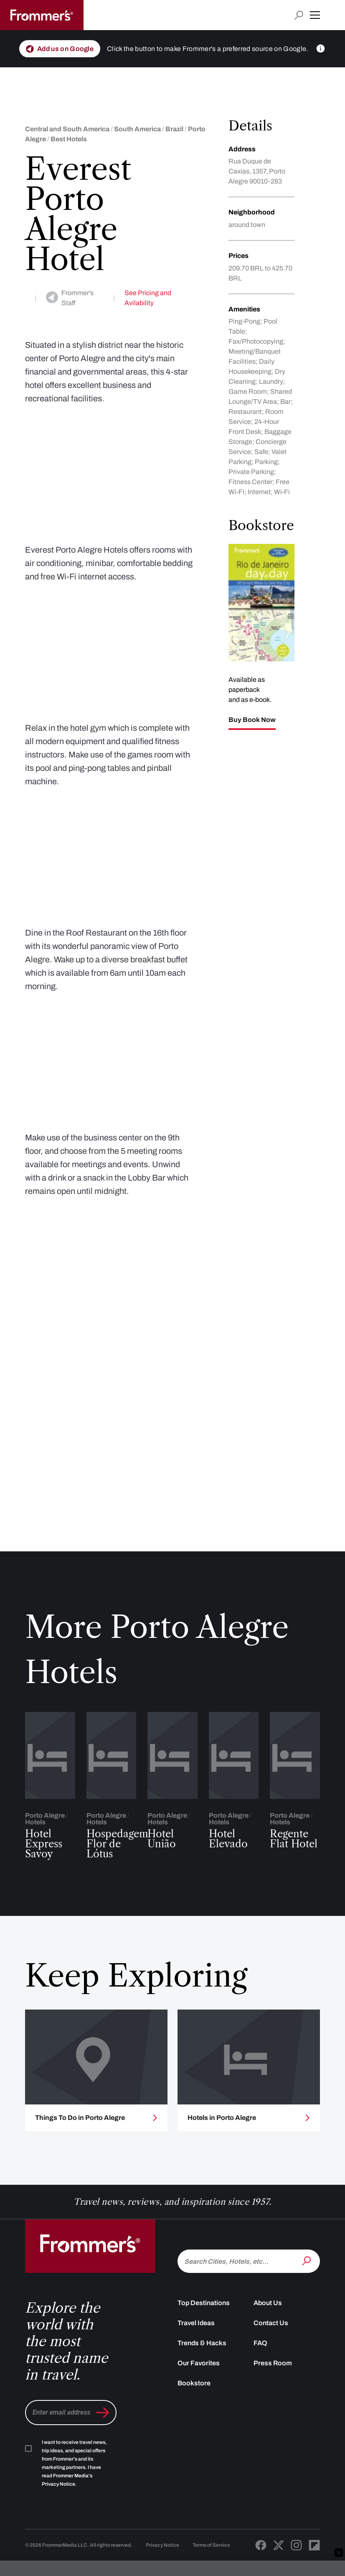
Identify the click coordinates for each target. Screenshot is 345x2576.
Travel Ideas (196, 2368)
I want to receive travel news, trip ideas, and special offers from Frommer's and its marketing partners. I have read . (74, 2508)
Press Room (273, 2408)
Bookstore (194, 2428)
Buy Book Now (252, 720)
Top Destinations (204, 2348)
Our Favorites (199, 2408)
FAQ (260, 2388)
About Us (268, 2348)
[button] (315, 15)
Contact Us (271, 2368)
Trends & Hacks (202, 2388)
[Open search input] (298, 15)
